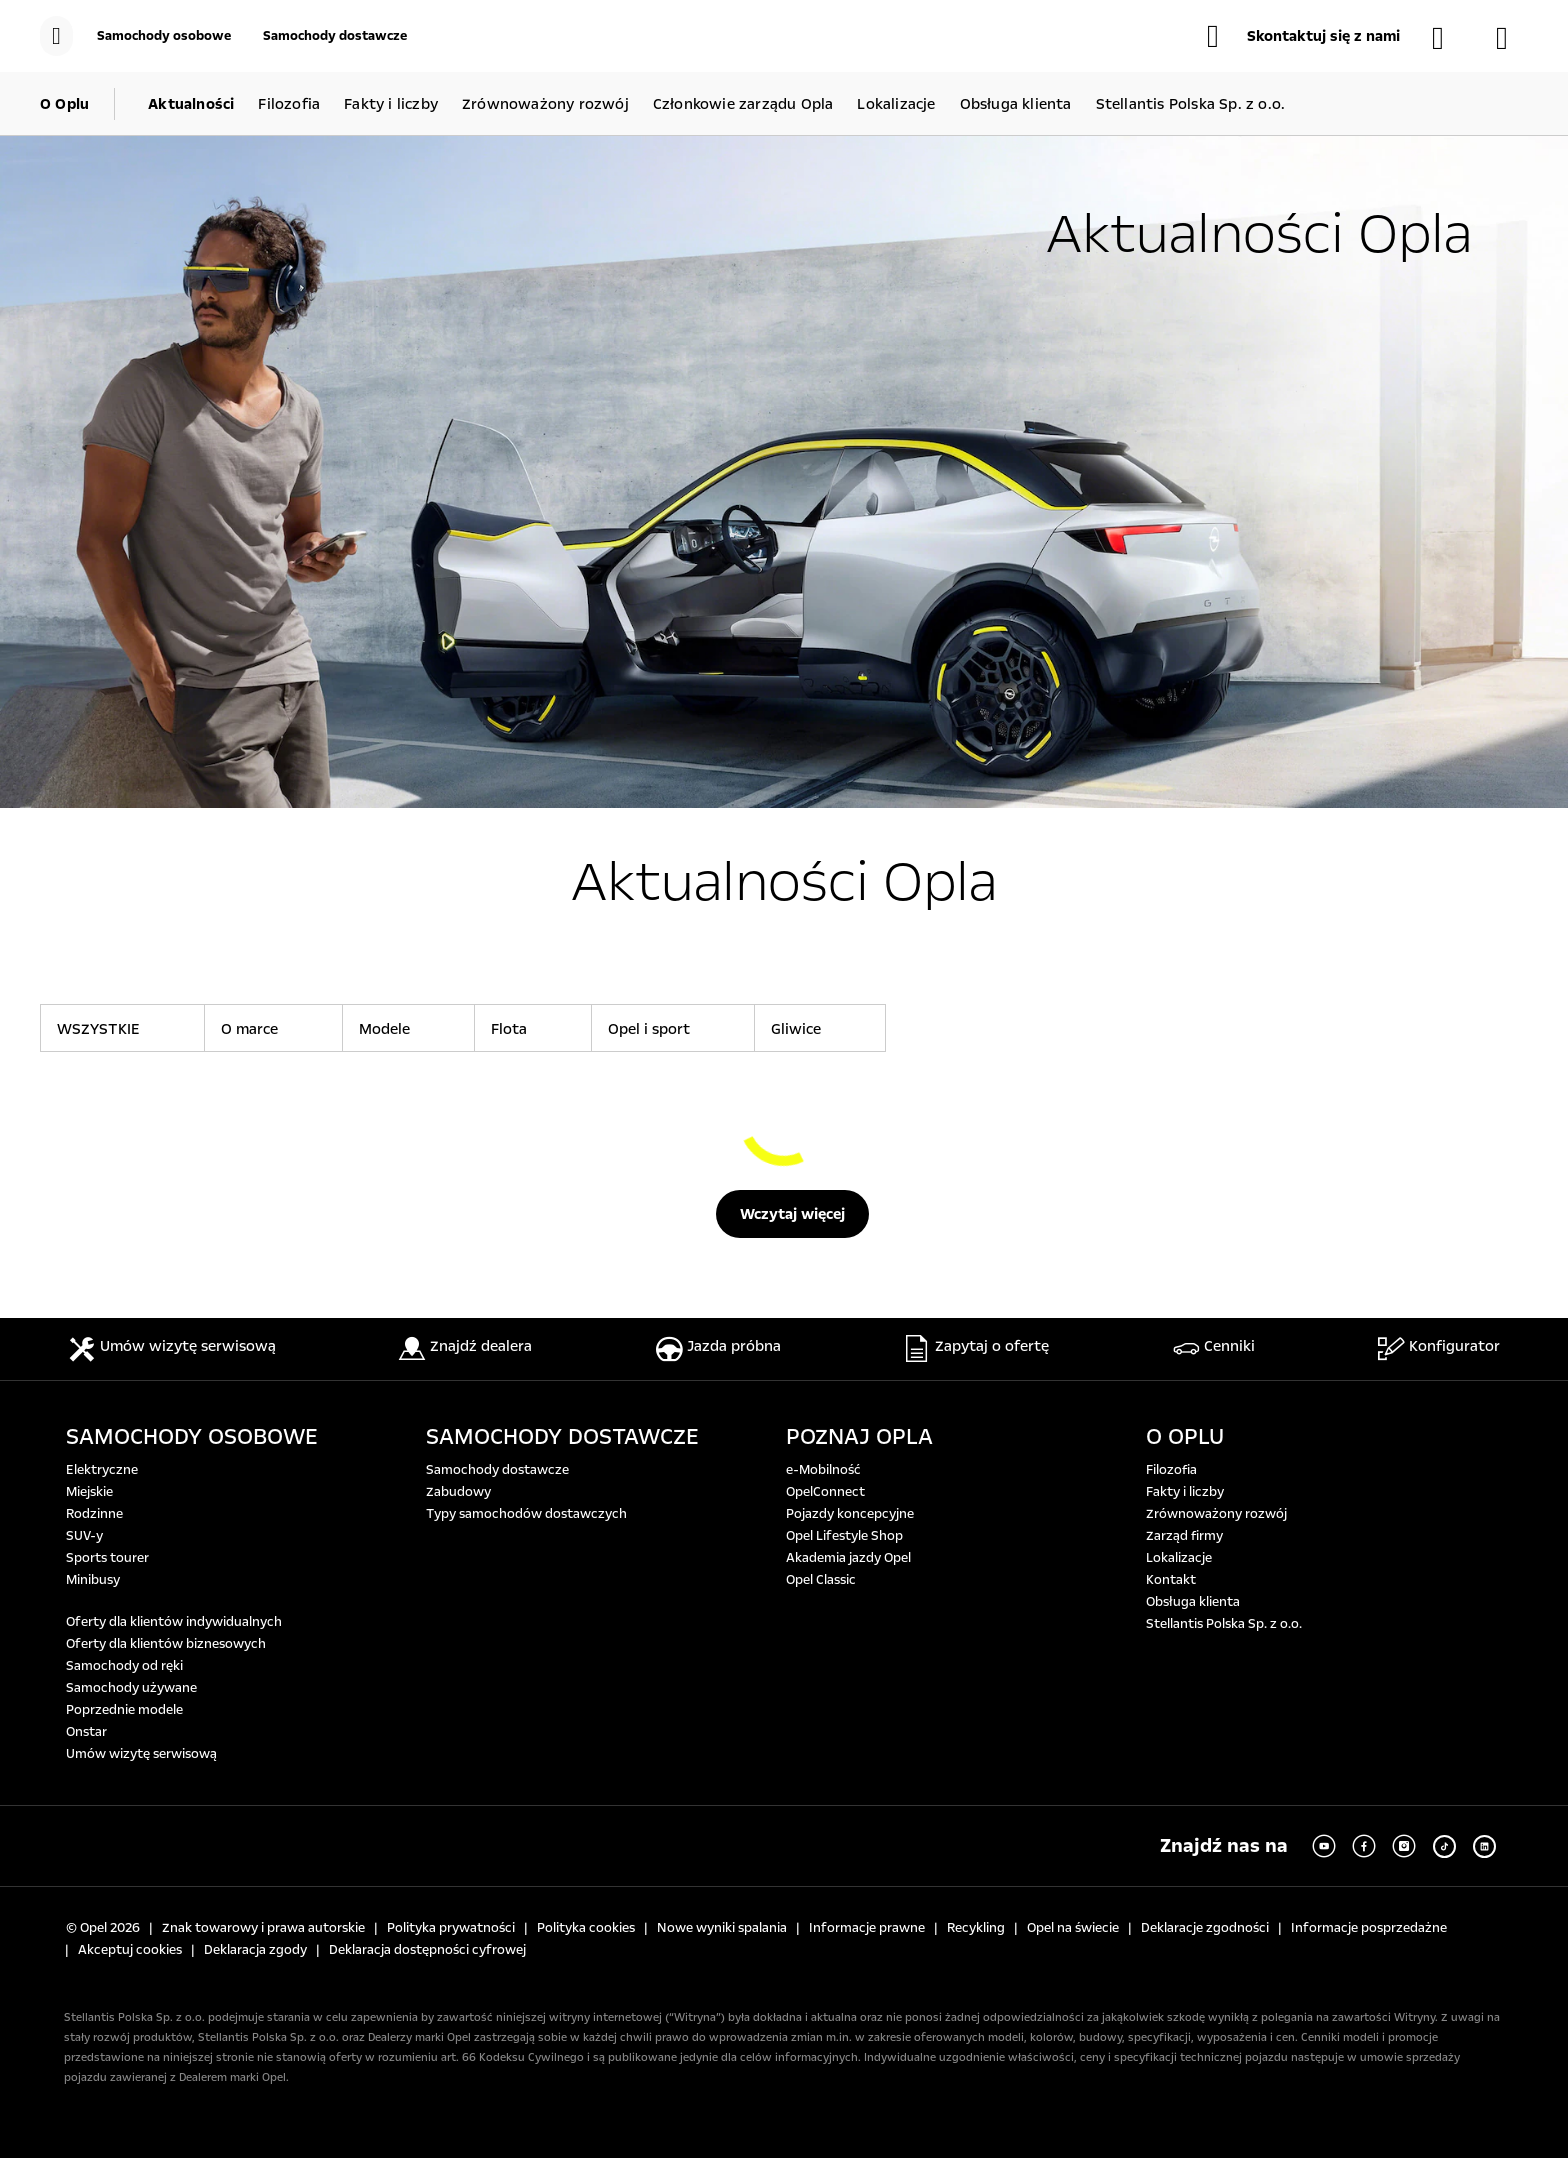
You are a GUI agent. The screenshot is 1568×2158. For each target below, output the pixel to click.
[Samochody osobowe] (164, 36)
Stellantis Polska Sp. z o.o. (1224, 1624)
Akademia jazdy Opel (848, 1558)
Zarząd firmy (1184, 1536)
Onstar (86, 1732)
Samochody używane (131, 1688)
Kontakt (1171, 1580)
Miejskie (89, 1492)
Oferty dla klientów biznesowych (166, 1644)
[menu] (56, 36)
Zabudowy (458, 1492)
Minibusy (93, 1580)
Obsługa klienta (1193, 1602)
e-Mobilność (823, 1470)
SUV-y (84, 1536)
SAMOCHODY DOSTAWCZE (562, 1437)
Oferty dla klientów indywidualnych (174, 1622)
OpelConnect (825, 1492)
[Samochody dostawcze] (335, 36)
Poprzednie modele (124, 1710)
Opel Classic (821, 1580)
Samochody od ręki (124, 1666)
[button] (1303, 36)
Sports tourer (107, 1558)
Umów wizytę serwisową (141, 1754)
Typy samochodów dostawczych (526, 1514)
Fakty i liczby (1185, 1492)
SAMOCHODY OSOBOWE (192, 1437)
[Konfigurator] (1512, 38)
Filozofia (1171, 1470)
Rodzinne (94, 1514)
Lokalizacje (1179, 1558)
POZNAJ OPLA (859, 1437)
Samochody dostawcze (497, 1470)
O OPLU (1185, 1437)
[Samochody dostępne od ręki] (1448, 38)
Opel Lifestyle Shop (844, 1536)
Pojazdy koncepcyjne (850, 1514)
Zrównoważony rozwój (1216, 1514)
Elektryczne (102, 1470)
